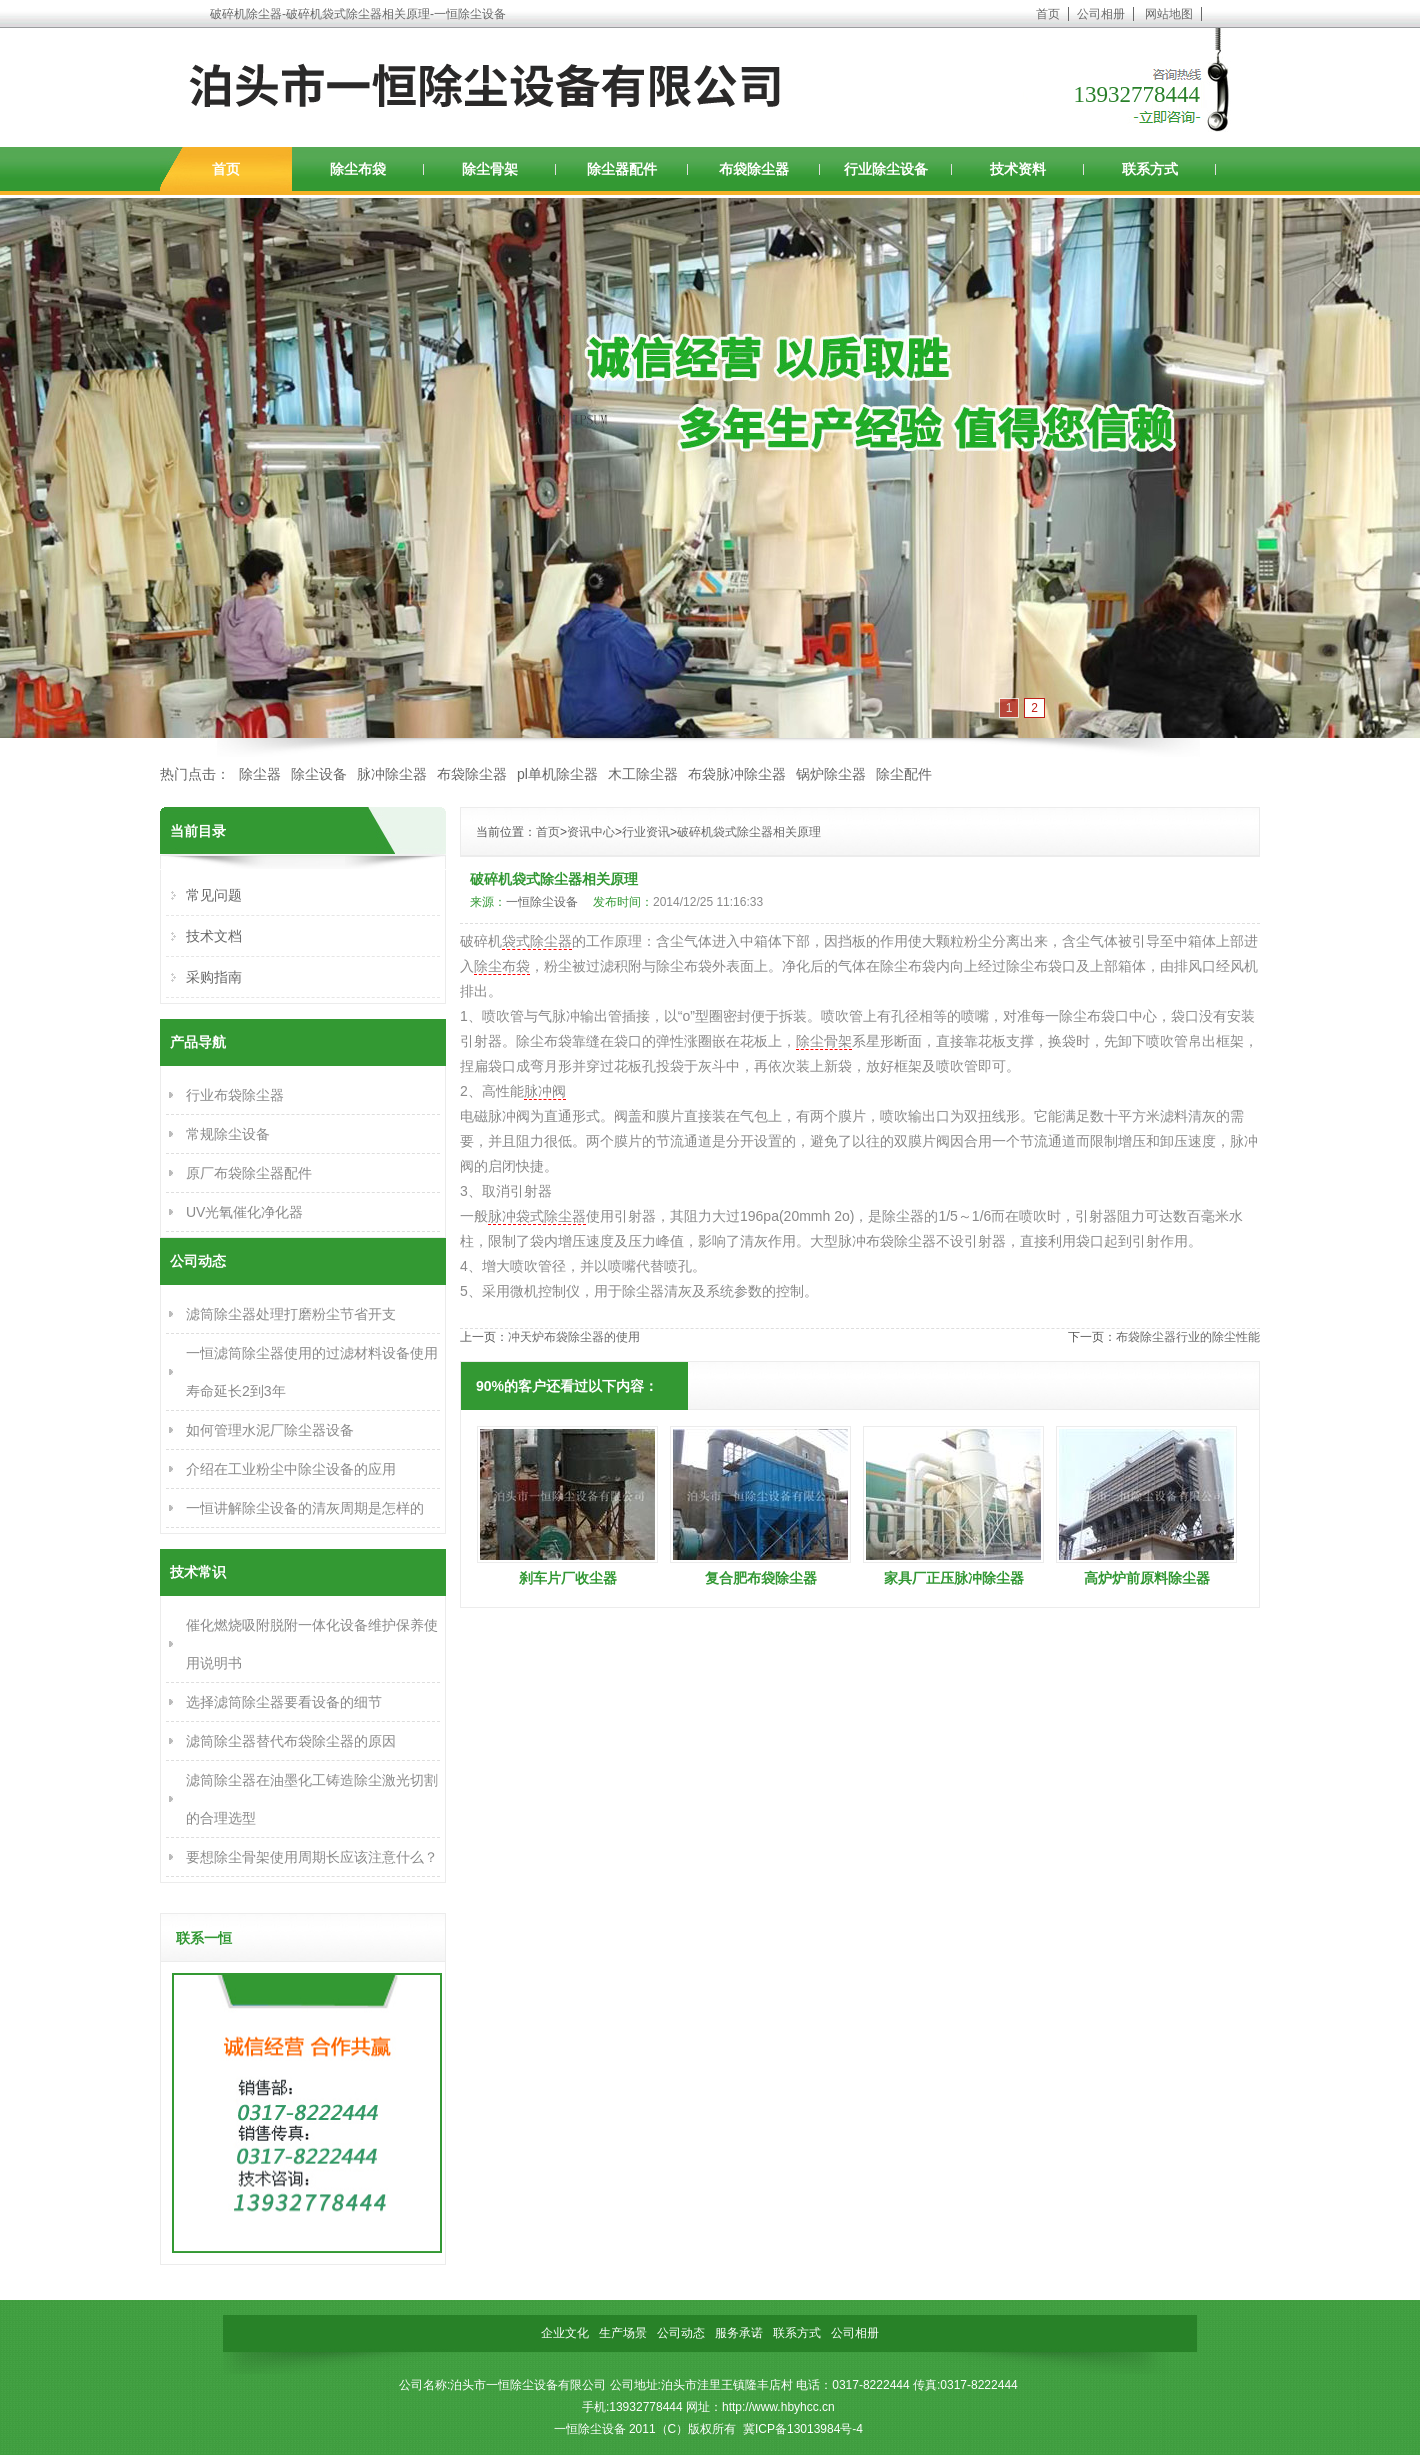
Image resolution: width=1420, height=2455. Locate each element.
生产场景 (623, 2333)
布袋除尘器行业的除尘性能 (1188, 1337)
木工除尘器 (643, 774)
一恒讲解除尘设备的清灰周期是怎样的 (305, 1508)
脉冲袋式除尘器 (537, 1216)
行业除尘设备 (886, 169)
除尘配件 (904, 774)
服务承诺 (739, 2333)
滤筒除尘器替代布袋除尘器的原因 (291, 1741)
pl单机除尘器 (557, 774)
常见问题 (214, 895)
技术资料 (1018, 169)
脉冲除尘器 (392, 774)
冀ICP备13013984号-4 (803, 2429)
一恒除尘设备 (542, 902)
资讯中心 (591, 832)
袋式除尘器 (537, 941)
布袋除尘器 (754, 169)
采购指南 (214, 977)
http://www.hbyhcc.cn (778, 2407)
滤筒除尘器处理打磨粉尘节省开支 (291, 1314)
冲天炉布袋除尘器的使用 (574, 1337)
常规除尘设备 (228, 1134)
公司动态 (681, 2333)
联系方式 (1150, 169)
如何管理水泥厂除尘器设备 (270, 1430)
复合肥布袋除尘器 (761, 1578)
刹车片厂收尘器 (568, 1578)
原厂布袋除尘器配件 (249, 1173)
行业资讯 (646, 832)
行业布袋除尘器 (235, 1095)
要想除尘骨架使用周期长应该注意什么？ (312, 1857)
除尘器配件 (622, 169)
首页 (1048, 14)
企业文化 (565, 2333)
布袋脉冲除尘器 (737, 774)
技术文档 (214, 936)
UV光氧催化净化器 (244, 1212)
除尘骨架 (490, 169)
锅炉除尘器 (831, 774)
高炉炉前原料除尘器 (1147, 1578)
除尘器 (260, 774)
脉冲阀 (545, 1091)
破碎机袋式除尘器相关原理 (749, 832)
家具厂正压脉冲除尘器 (954, 1578)
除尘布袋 (358, 169)
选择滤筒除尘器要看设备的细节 (284, 1702)
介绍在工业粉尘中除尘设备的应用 (291, 1469)
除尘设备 (319, 774)
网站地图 (1169, 14)
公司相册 (1101, 14)
